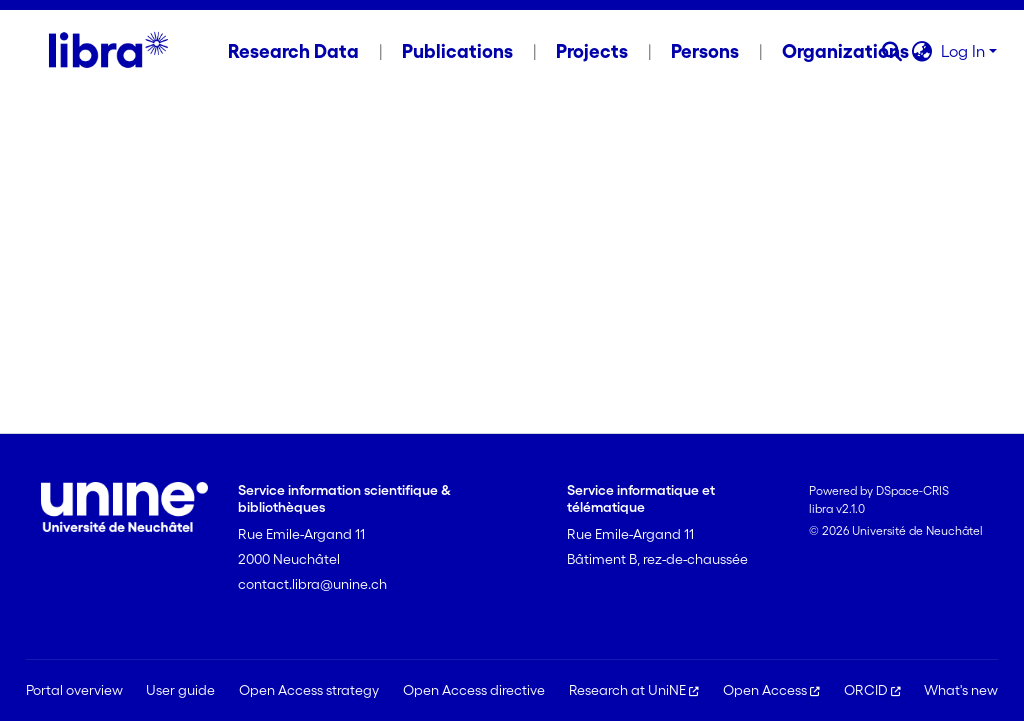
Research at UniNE (634, 690)
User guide (180, 690)
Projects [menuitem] (592, 51)
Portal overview (74, 690)
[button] (892, 51)
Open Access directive (474, 690)
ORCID (872, 690)
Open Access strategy (309, 690)
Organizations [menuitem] (845, 51)
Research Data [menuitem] (293, 51)
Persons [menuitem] (705, 51)
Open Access (771, 690)
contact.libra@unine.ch (312, 584)
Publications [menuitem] (457, 51)
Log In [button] (965, 51)
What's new (961, 690)
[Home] (108, 51)
